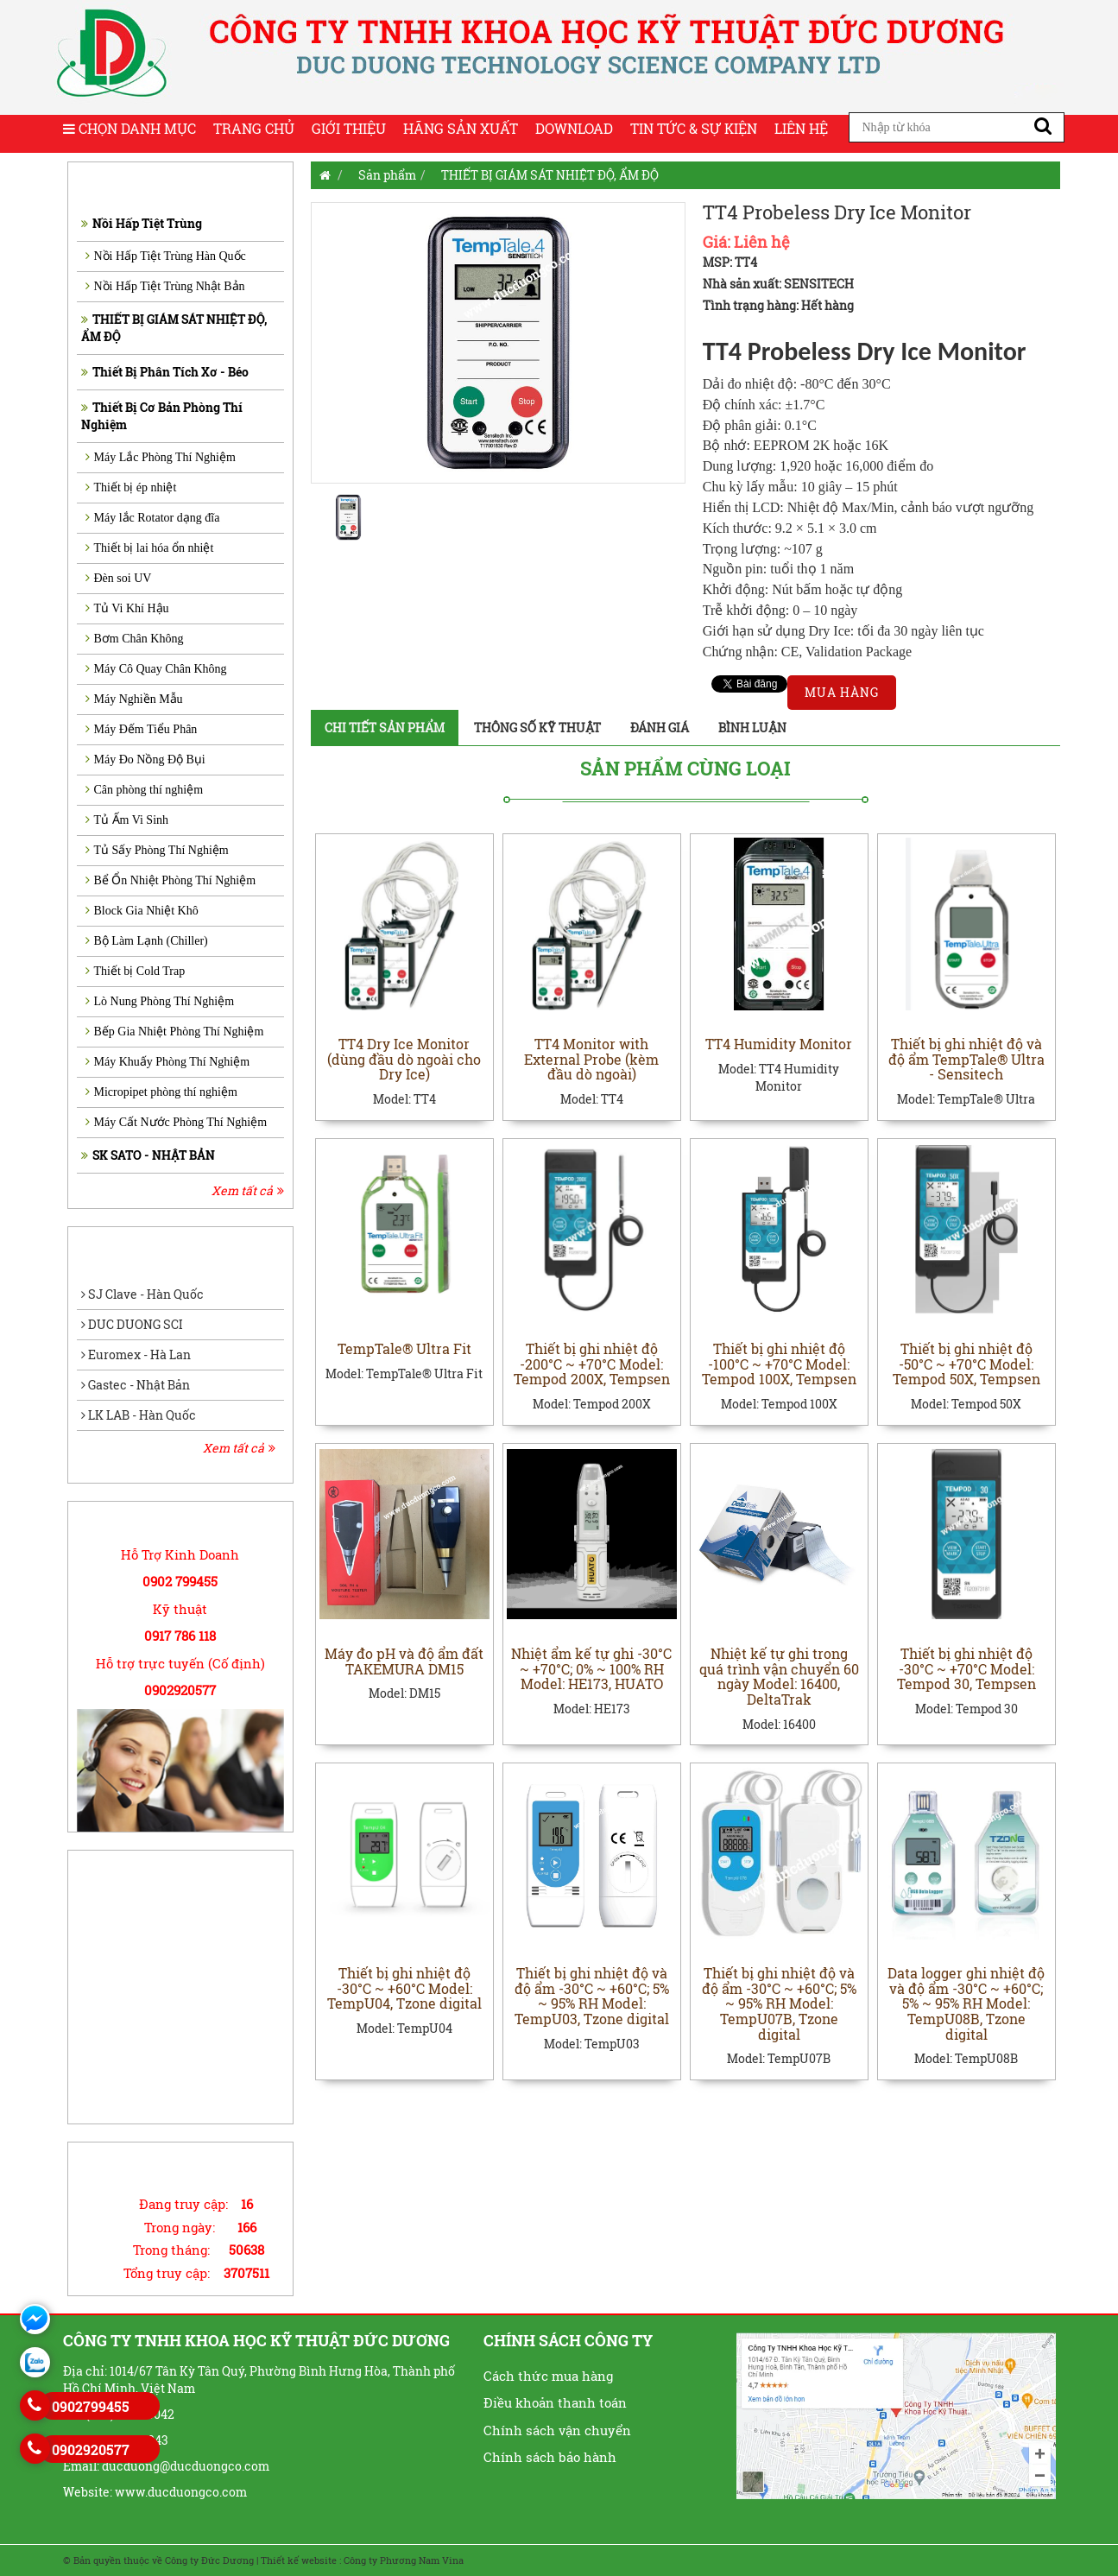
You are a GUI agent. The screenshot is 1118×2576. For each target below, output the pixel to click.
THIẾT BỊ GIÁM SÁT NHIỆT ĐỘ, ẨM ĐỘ (174, 328)
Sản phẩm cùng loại (685, 768)
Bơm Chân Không (134, 638)
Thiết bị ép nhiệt (131, 487)
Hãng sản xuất (460, 128)
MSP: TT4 (730, 262)
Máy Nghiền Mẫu (134, 699)
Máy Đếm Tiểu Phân (141, 729)
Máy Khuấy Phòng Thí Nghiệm (167, 1061)
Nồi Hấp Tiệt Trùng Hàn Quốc (165, 256)
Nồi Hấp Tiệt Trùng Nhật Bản (165, 286)
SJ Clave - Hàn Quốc (142, 1294)
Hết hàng (827, 305)
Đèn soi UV (118, 578)
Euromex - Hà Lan (136, 1354)
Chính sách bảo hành (549, 2456)
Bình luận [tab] (752, 727)
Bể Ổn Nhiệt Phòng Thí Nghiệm (170, 880)
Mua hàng (842, 692)
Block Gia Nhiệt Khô (142, 910)
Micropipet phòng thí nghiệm (161, 1091)
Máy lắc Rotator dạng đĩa (152, 517)
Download (574, 128)
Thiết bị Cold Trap (135, 971)
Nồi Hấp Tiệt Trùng (141, 223)
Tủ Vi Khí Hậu (127, 608)
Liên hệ (801, 128)
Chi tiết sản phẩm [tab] (385, 727)
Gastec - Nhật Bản (135, 1385)
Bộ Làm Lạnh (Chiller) (146, 940)
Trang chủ (253, 128)
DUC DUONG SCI (132, 1324)
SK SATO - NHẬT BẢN (148, 1155)
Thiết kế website (299, 2560)
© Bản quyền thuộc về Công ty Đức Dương (158, 2560)
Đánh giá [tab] (659, 727)
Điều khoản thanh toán (555, 2402)
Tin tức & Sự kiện (693, 128)
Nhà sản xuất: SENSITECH (778, 283)
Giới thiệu (349, 128)
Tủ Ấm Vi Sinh (127, 819)
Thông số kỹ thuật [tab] (537, 727)
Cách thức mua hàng (548, 2375)
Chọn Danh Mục (129, 128)
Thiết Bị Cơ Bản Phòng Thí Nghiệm (162, 416)
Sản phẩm (387, 175)
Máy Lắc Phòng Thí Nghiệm (160, 457)
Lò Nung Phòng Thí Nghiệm (160, 1001)
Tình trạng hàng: (751, 305)
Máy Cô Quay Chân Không (156, 668)
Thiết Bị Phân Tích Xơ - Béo (165, 372)
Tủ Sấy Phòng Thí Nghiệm (157, 850)
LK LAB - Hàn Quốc (138, 1415)
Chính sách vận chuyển (557, 2430)
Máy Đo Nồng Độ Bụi (145, 759)
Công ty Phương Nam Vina (404, 2560)
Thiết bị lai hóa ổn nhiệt (149, 547)
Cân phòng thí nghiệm (144, 789)
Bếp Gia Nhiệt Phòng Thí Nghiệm (174, 1031)
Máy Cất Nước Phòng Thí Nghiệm (176, 1122)
